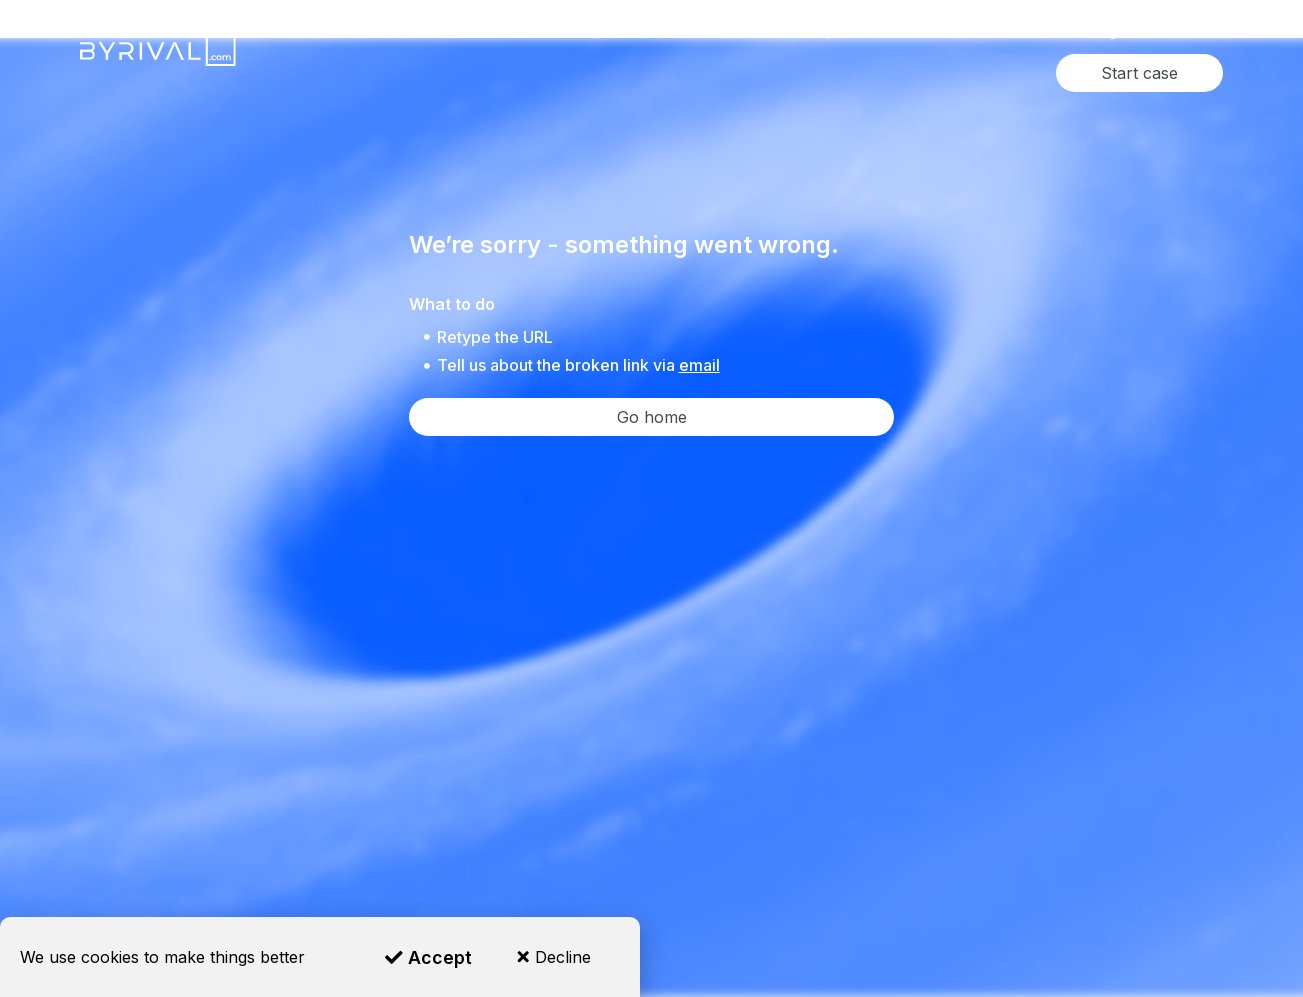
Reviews (930, 31)
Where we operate (810, 31)
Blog (1103, 31)
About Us (1023, 31)
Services (564, 32)
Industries (677, 32)
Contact (1180, 31)
